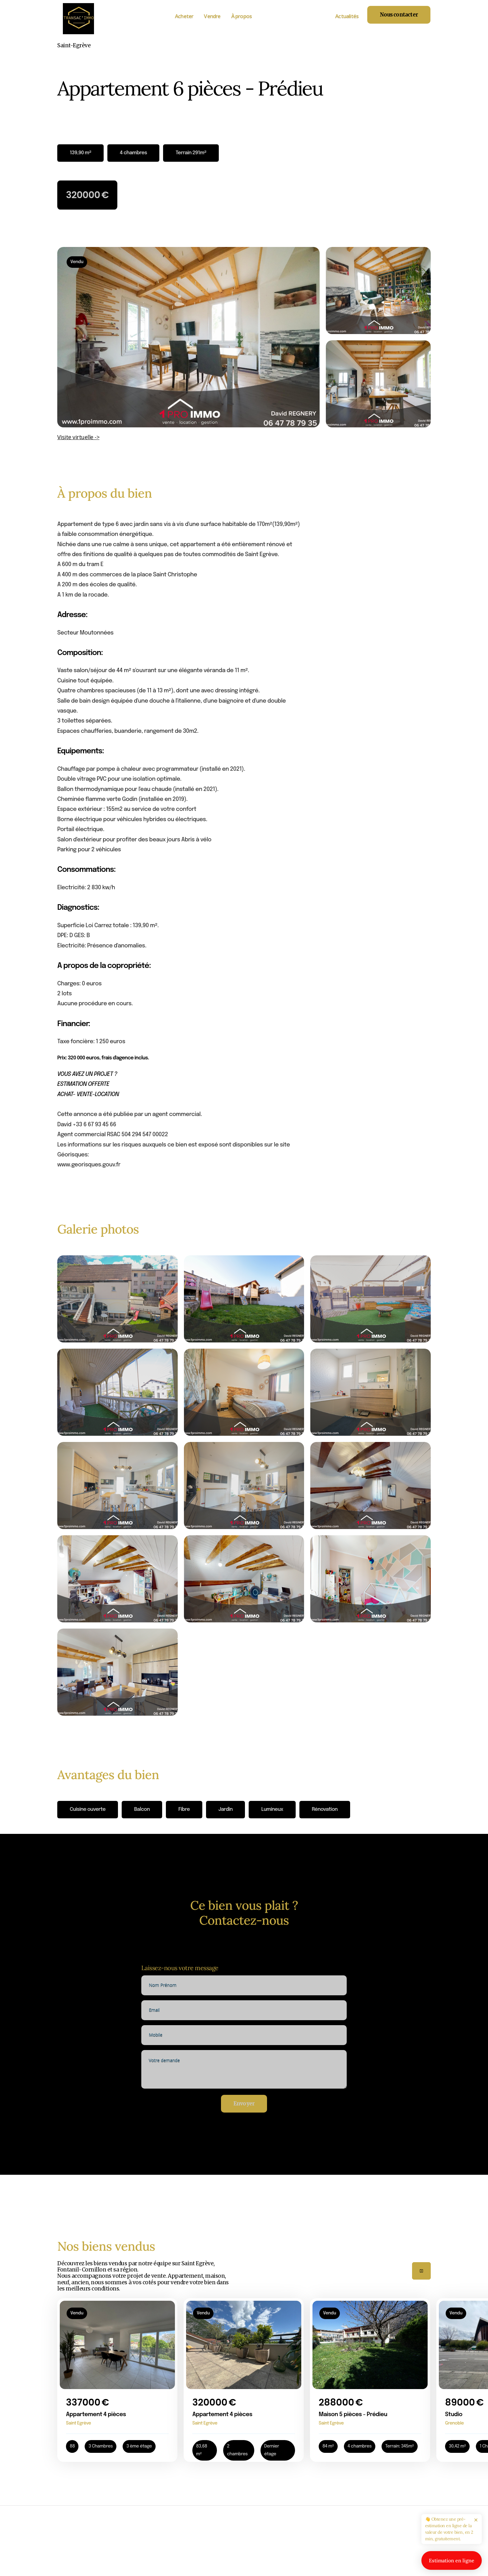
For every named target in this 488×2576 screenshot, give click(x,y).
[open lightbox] (188, 337)
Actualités (347, 16)
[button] (421, 2271)
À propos (241, 16)
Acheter (184, 16)
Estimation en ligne (451, 2560)
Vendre (212, 16)
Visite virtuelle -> (78, 437)
